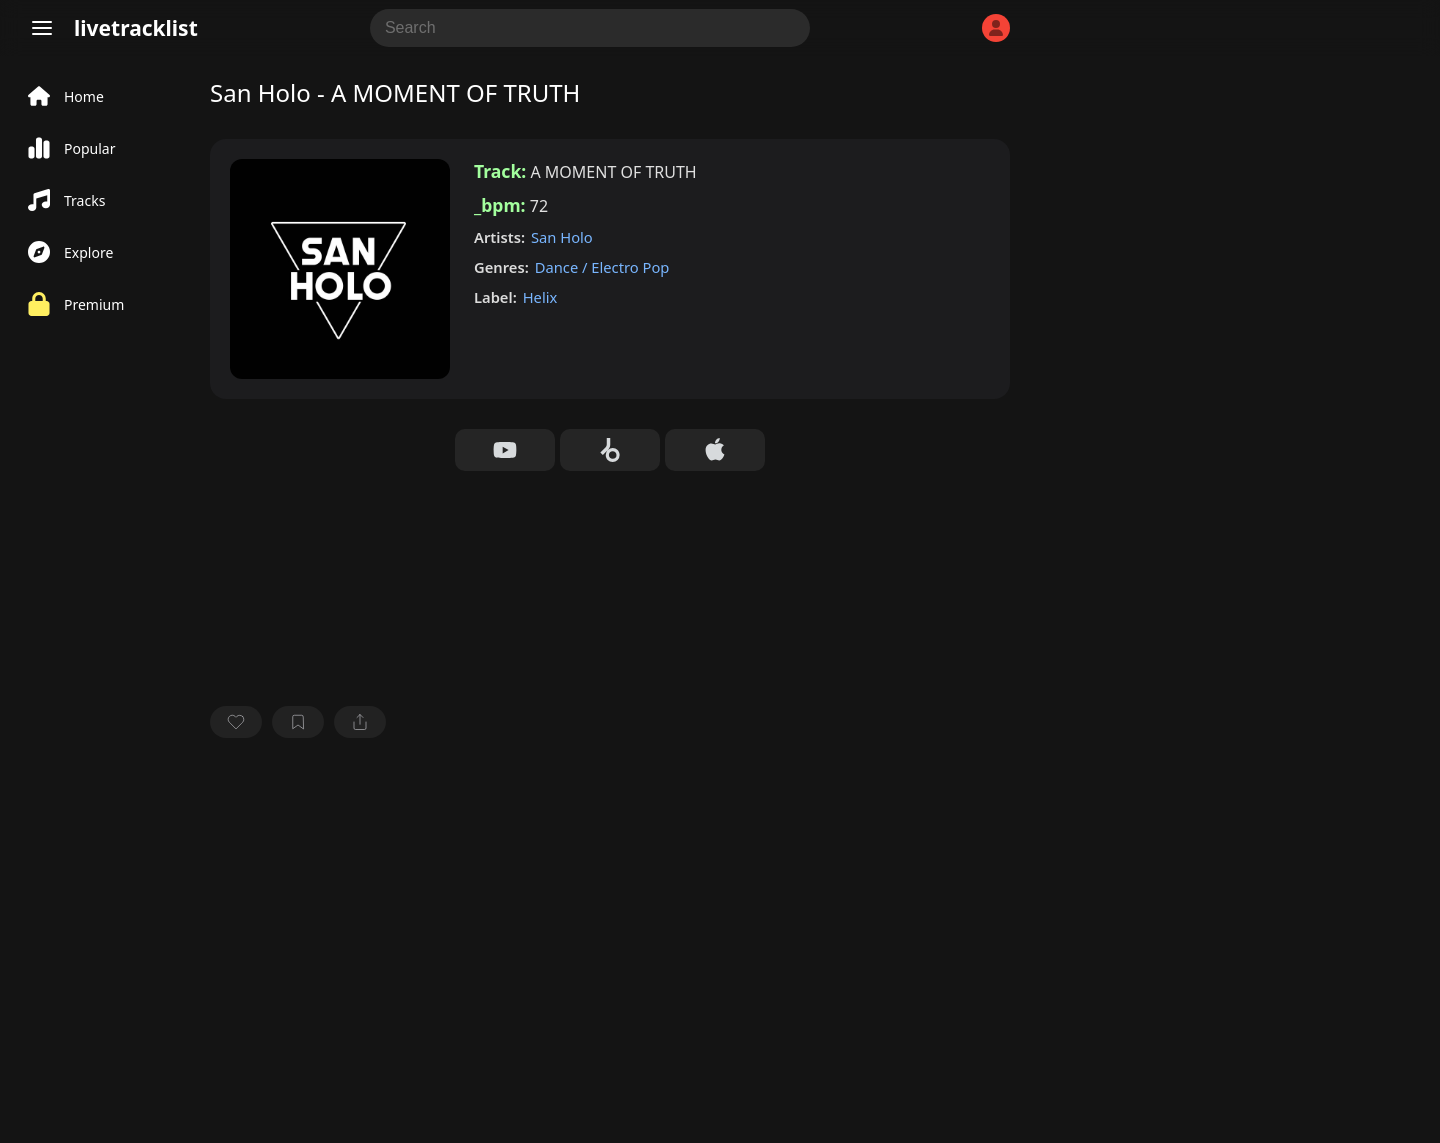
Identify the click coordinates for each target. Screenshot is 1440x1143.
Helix (540, 297)
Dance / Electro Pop (602, 267)
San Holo (562, 237)
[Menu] (42, 28)
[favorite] (236, 722)
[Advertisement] (610, 903)
